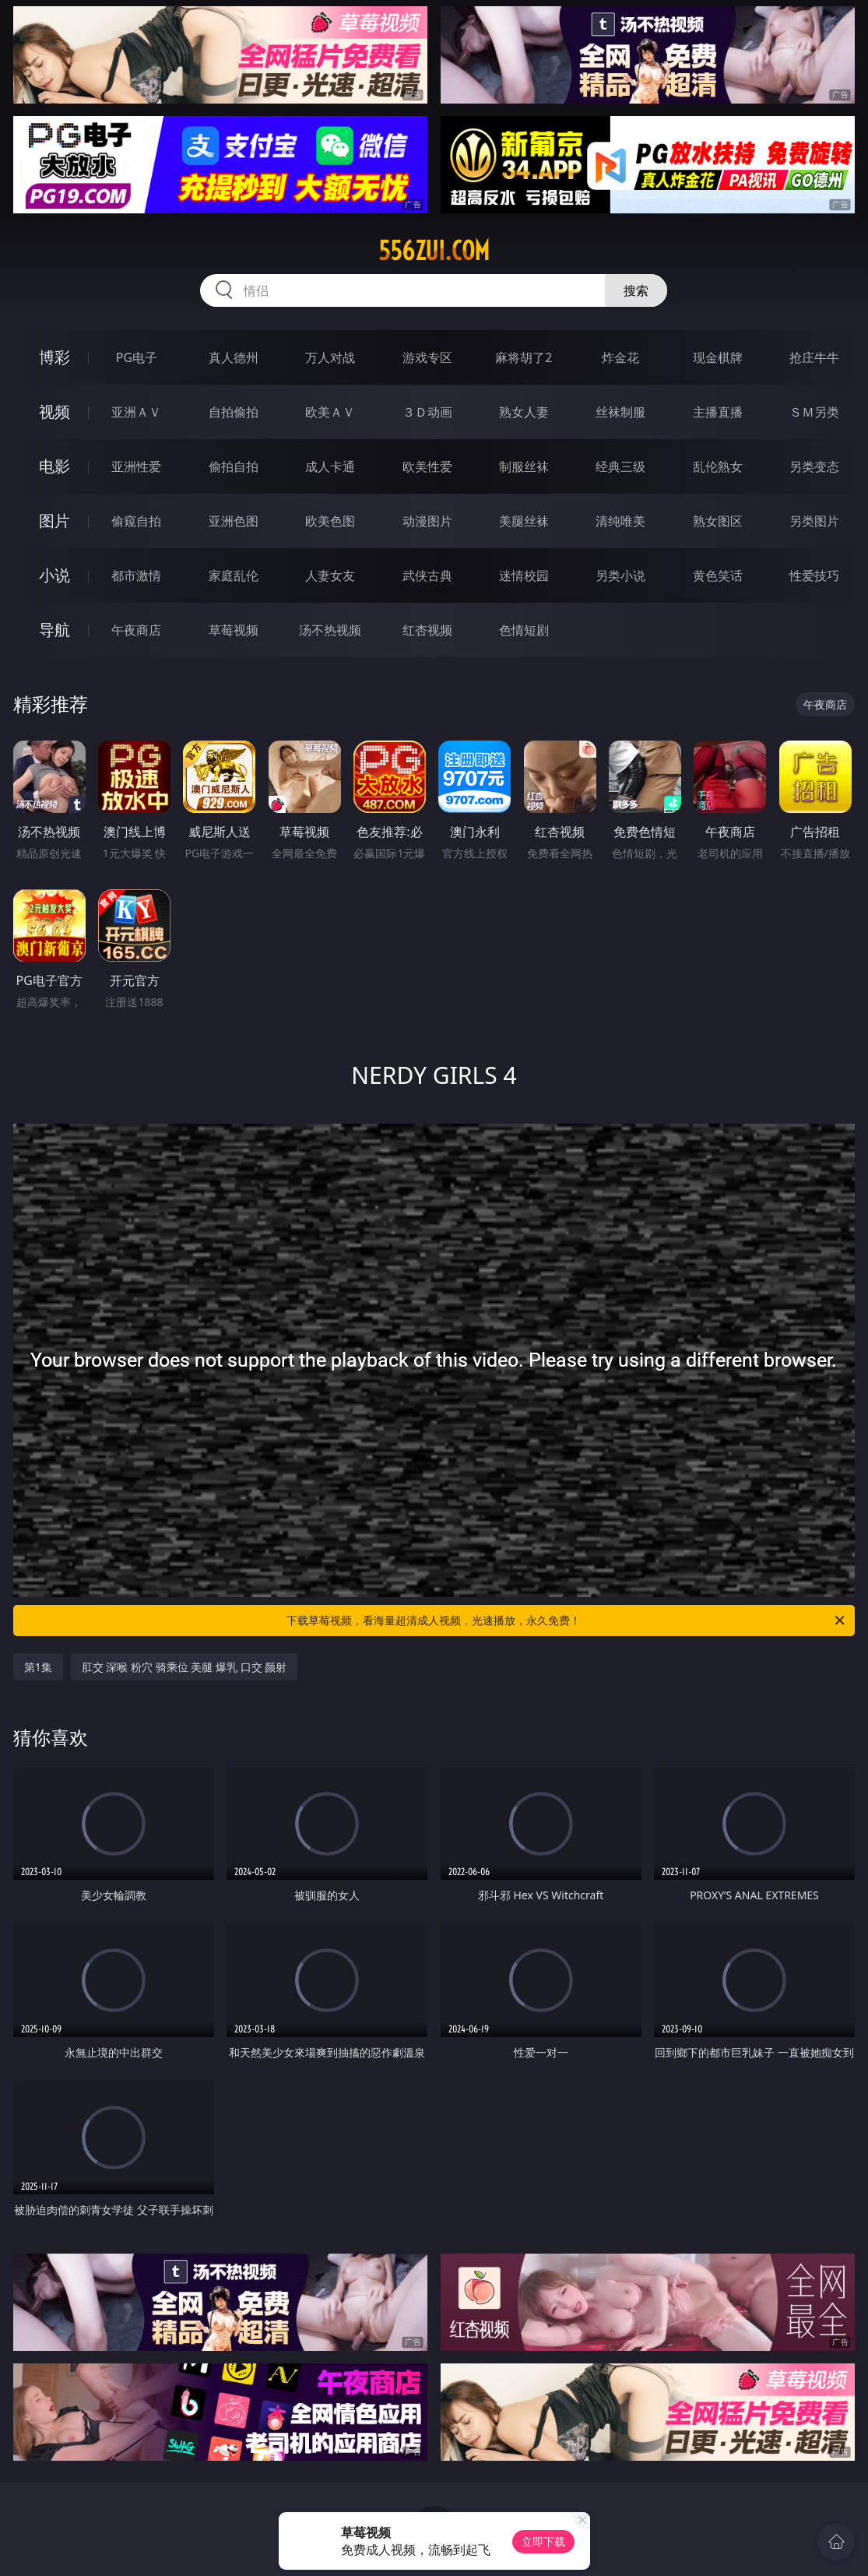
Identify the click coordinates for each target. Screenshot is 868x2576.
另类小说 (620, 575)
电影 (54, 466)
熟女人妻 (524, 412)
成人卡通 (330, 466)
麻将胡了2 (523, 357)
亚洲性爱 (136, 466)
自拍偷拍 (233, 412)
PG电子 (136, 357)
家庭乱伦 (233, 575)
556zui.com (434, 250)
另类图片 (814, 521)
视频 (54, 411)
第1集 (38, 1666)
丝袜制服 (620, 412)
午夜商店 (136, 630)
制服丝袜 (524, 466)
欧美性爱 (427, 466)
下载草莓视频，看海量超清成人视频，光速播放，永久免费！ (566, 1620)
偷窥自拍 (136, 521)
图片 (54, 520)
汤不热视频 (330, 630)
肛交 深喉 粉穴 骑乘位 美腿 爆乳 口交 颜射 (184, 1666)
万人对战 (330, 357)
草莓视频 (233, 630)
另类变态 (814, 466)
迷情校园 (524, 575)
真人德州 (233, 357)
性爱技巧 (814, 575)
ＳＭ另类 (814, 412)
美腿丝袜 (524, 521)
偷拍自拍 (233, 466)
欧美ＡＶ (330, 412)
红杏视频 (427, 630)
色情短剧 (524, 630)
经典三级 (620, 466)
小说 (54, 575)
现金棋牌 (718, 357)
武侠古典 (427, 575)
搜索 (636, 290)
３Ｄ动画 (427, 412)
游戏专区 (427, 357)
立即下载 (543, 2541)
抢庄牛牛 (814, 357)
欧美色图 (330, 521)
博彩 (54, 357)
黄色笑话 (718, 575)
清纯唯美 (620, 521)
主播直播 (718, 412)
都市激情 (136, 575)
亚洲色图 (233, 521)
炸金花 (620, 357)
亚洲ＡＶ (136, 412)
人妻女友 (330, 575)
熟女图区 (718, 521)
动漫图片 (427, 521)
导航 (54, 629)
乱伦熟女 (718, 466)
